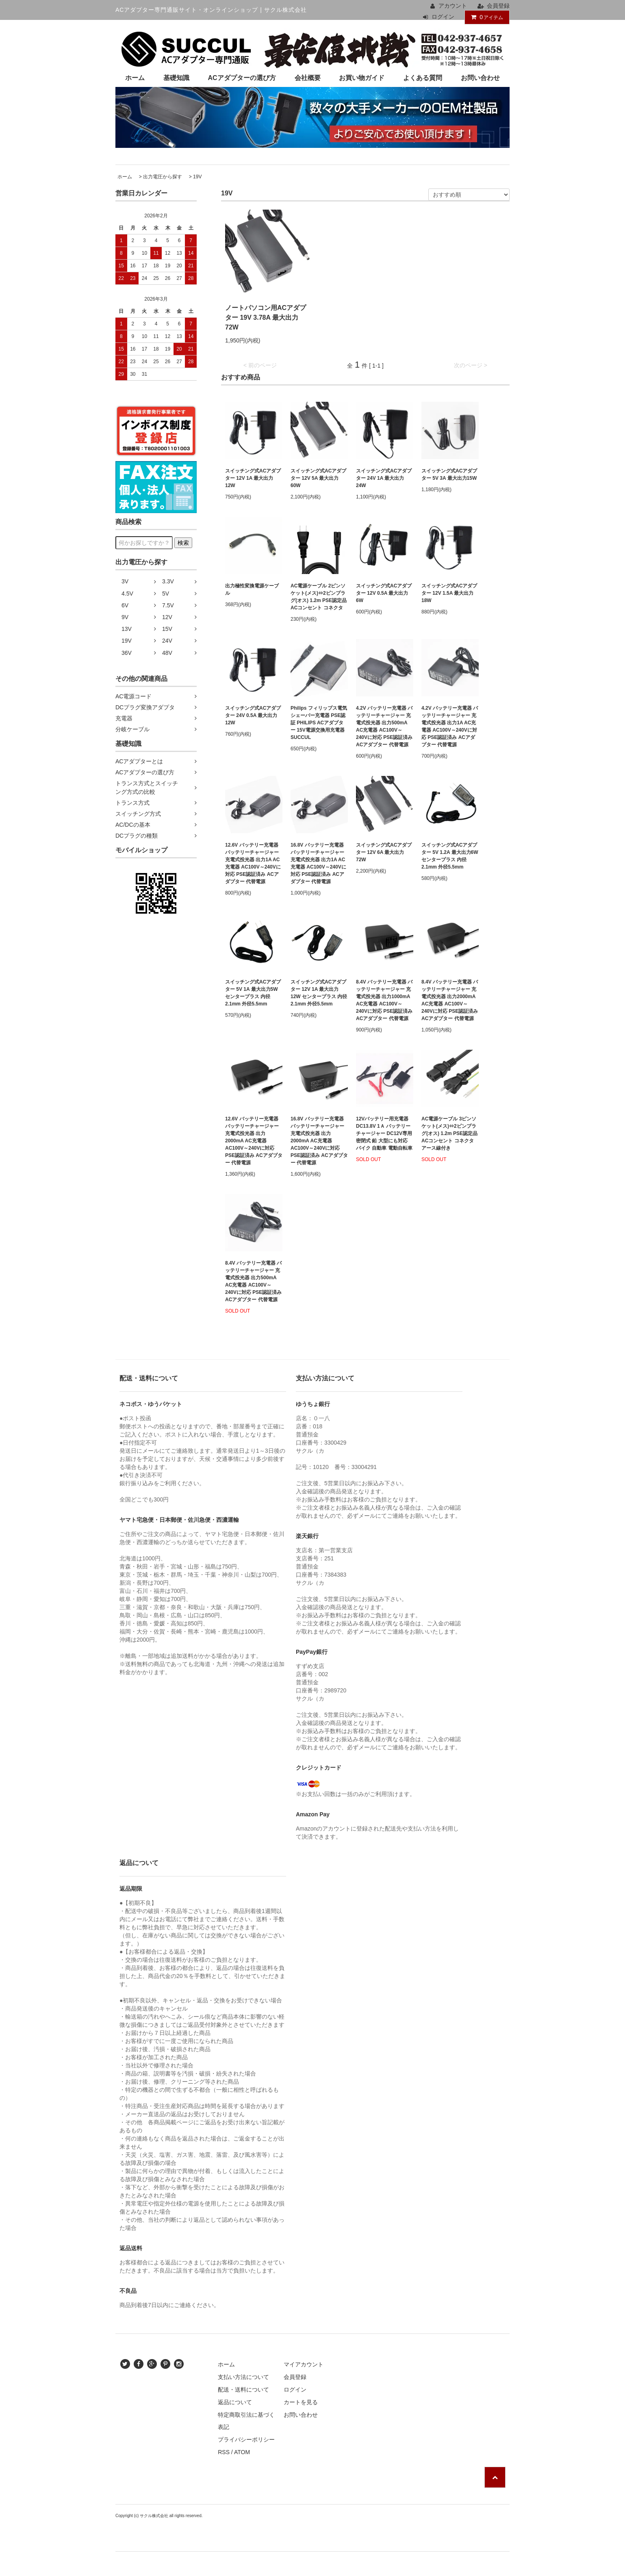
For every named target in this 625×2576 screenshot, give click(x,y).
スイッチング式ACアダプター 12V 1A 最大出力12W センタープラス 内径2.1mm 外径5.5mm (319, 993)
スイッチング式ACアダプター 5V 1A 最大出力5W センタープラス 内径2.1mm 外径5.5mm (253, 993)
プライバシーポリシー (246, 2439)
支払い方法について (243, 2377)
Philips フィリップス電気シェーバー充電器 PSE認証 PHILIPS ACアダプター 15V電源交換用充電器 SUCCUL (319, 722)
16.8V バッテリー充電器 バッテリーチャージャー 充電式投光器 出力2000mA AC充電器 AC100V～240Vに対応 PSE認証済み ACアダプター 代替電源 (319, 1141)
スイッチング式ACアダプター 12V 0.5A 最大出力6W (384, 593)
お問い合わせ (480, 77)
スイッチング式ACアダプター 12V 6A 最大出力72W (384, 852)
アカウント (452, 5)
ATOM (242, 2452)
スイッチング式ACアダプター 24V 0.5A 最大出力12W (253, 715)
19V (197, 177)
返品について (235, 2402)
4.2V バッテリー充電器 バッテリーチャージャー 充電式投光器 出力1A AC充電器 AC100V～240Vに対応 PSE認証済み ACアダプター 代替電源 (449, 726)
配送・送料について (243, 2389)
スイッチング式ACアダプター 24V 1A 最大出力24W (384, 478)
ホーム (135, 77)
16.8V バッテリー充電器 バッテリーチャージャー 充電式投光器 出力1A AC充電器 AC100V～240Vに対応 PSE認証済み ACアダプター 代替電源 (318, 863)
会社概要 (308, 77)
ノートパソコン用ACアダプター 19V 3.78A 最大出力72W (265, 317)
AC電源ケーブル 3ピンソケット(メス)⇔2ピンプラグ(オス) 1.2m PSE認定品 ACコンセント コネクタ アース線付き (449, 1133)
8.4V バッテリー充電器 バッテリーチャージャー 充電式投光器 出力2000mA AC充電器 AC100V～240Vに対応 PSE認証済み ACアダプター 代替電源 (449, 1000)
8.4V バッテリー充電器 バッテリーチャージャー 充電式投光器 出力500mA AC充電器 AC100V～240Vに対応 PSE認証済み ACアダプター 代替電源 (253, 1281)
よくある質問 (422, 77)
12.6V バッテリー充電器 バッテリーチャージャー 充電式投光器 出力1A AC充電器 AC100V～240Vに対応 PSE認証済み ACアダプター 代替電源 (253, 863)
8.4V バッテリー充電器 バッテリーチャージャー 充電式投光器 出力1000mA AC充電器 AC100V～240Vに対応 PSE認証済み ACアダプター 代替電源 (384, 1000)
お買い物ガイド (361, 77)
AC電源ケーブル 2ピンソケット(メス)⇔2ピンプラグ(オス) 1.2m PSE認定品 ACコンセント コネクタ (319, 597)
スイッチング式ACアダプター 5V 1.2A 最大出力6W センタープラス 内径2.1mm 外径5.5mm (449, 856)
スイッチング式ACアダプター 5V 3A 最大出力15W (449, 474)
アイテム (485, 17)
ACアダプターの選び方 (242, 77)
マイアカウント (303, 2364)
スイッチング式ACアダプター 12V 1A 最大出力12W (253, 478)
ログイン (443, 16)
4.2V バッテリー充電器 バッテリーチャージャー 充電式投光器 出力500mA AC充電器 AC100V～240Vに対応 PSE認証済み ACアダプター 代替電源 (384, 726)
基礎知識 (176, 77)
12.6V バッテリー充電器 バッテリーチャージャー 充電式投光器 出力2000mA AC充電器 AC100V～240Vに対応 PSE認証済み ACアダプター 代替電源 (253, 1141)
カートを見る (301, 2402)
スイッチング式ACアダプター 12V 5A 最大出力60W (318, 478)
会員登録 (498, 5)
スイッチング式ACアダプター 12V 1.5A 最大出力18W (449, 593)
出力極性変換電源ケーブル (252, 589)
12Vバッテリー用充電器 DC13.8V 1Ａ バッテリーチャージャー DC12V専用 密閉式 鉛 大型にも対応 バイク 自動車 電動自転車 (384, 1133)
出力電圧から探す (162, 177)
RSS (224, 2452)
